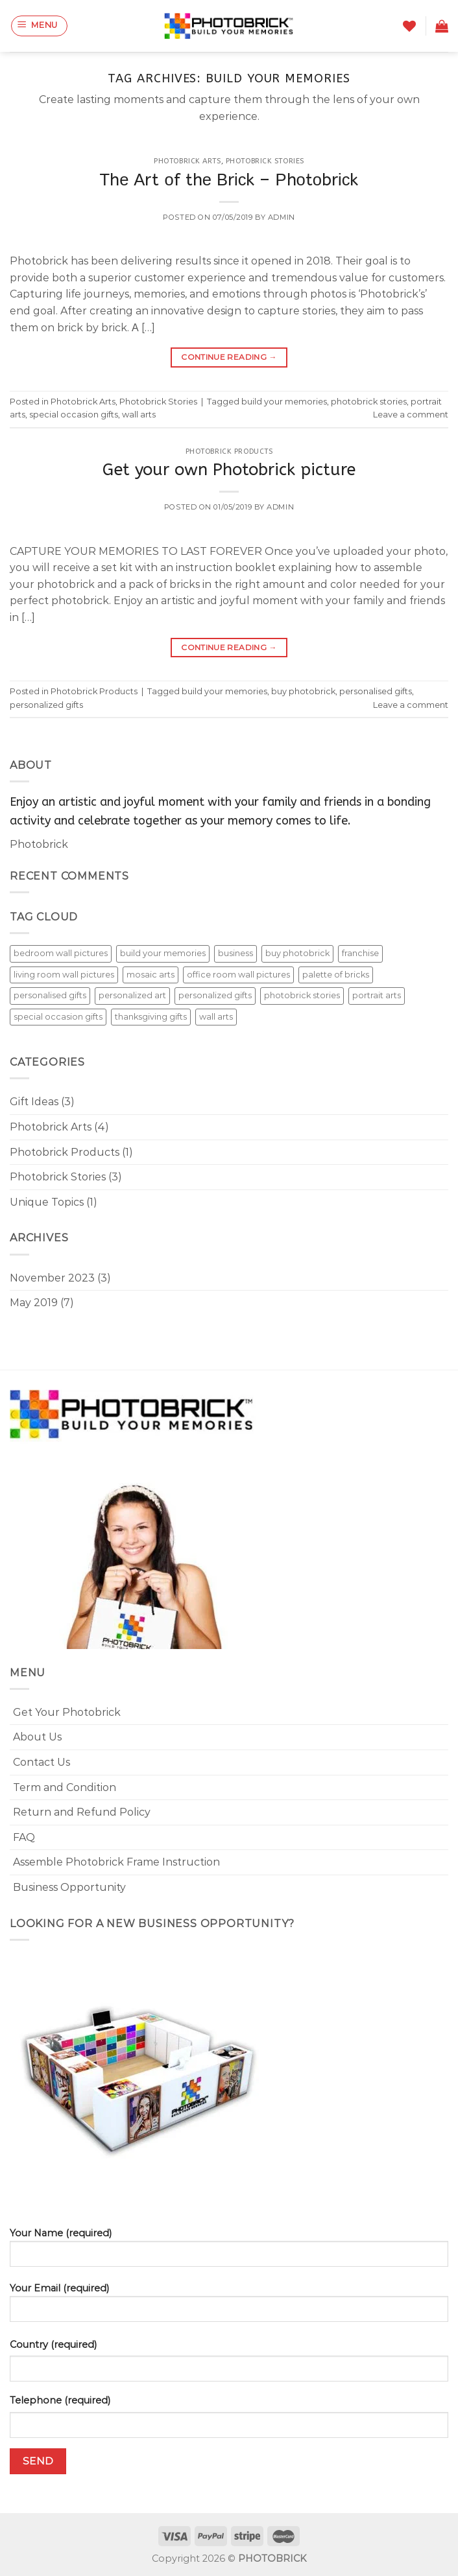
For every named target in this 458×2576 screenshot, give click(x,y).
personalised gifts (375, 691)
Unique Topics (47, 1202)
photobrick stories (369, 401)
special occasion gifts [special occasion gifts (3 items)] (58, 1017)
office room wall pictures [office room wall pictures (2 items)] (238, 974)
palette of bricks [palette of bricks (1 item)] (335, 974)
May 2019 (34, 1302)
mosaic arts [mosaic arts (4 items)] (151, 974)
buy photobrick (303, 691)
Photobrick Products (229, 451)
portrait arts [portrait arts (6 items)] (376, 995)
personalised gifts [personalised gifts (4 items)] (50, 995)
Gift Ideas (34, 1101)
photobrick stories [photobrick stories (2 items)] (302, 995)
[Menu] (39, 26)
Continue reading (229, 357)
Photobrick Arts (187, 161)
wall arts (139, 414)
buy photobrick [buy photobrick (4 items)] (297, 953)
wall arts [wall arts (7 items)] (216, 1017)
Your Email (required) (229, 2307)
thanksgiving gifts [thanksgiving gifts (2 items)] (151, 1017)
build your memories (284, 401)
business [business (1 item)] (235, 953)
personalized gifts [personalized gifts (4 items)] (215, 995)
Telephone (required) (60, 2400)
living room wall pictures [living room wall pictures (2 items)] (64, 974)
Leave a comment (410, 414)
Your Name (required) (229, 2252)
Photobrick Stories (265, 161)
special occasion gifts (73, 414)
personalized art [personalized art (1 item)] (132, 995)
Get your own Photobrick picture (229, 470)
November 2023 (52, 1278)
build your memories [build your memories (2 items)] (163, 953)
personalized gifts (46, 705)
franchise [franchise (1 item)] (360, 953)
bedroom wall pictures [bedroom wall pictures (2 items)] (61, 953)
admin (281, 217)
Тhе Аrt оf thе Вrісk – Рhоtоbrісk (229, 180)
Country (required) (53, 2344)
